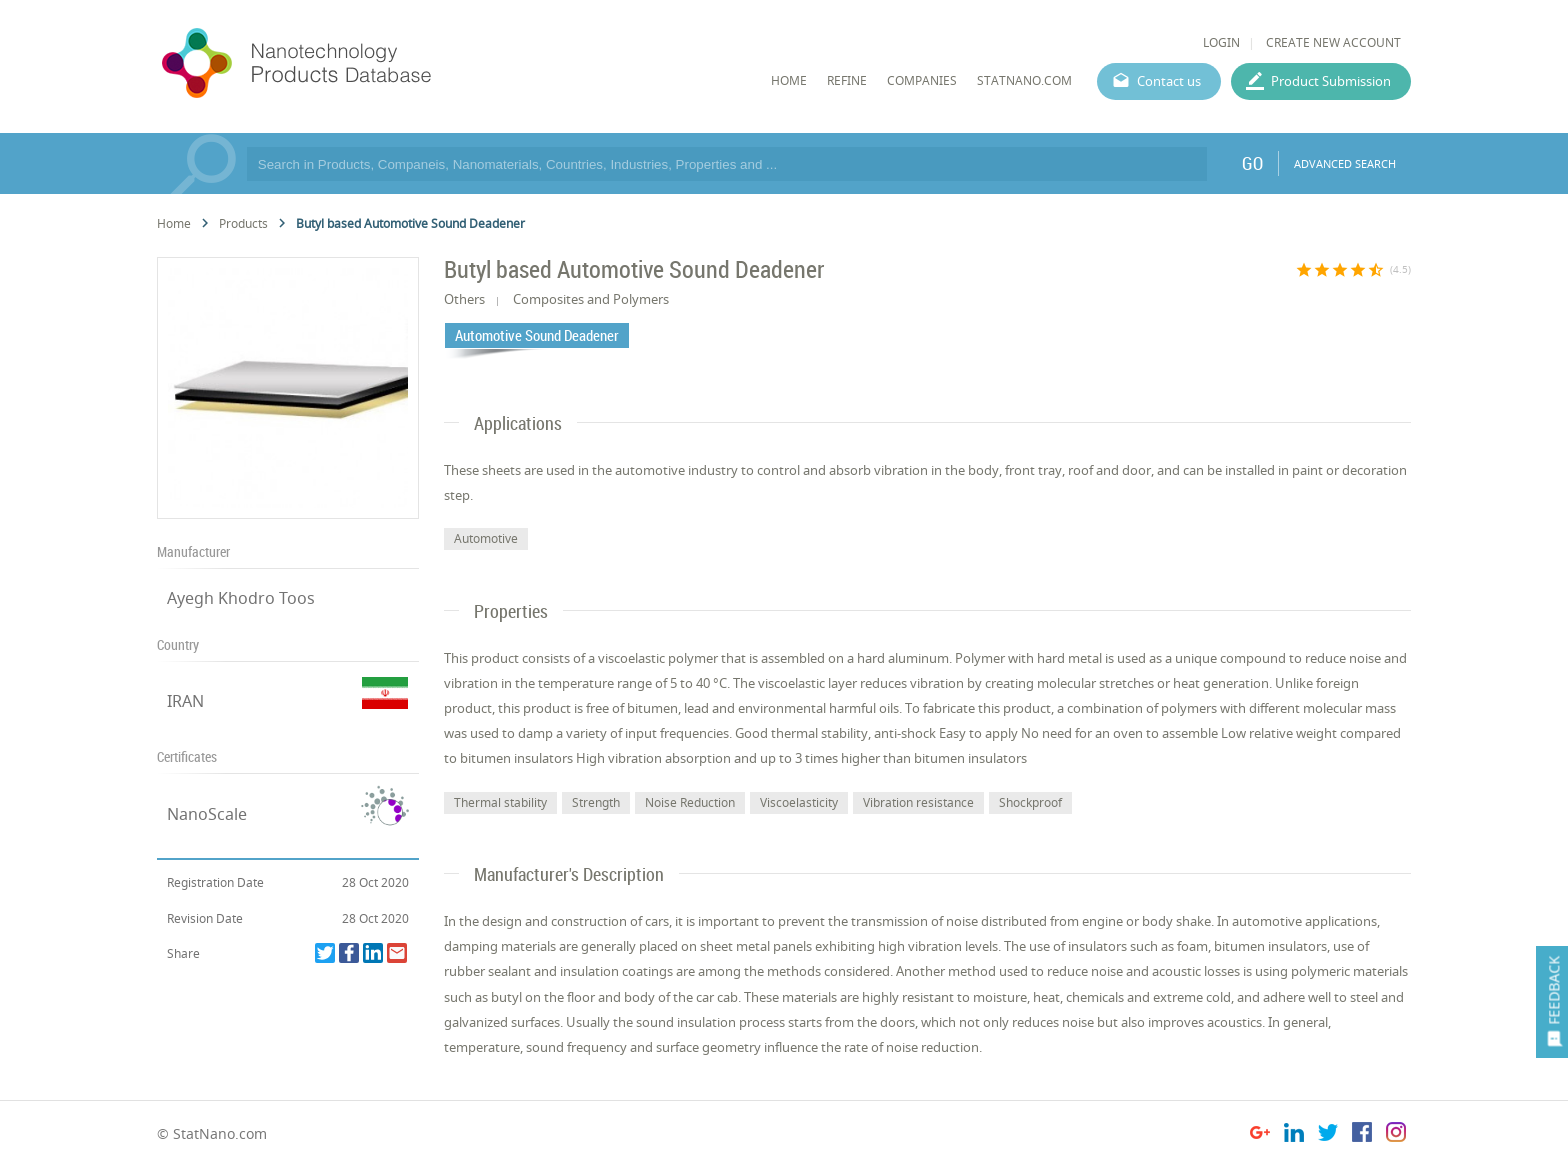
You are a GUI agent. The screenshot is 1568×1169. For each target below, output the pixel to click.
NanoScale (207, 814)
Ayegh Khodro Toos (241, 598)
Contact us (1169, 81)
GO (1252, 163)
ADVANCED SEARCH (1345, 163)
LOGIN (1221, 42)
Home (174, 223)
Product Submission (1331, 81)
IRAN (185, 701)
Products (243, 223)
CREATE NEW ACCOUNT (1333, 42)
